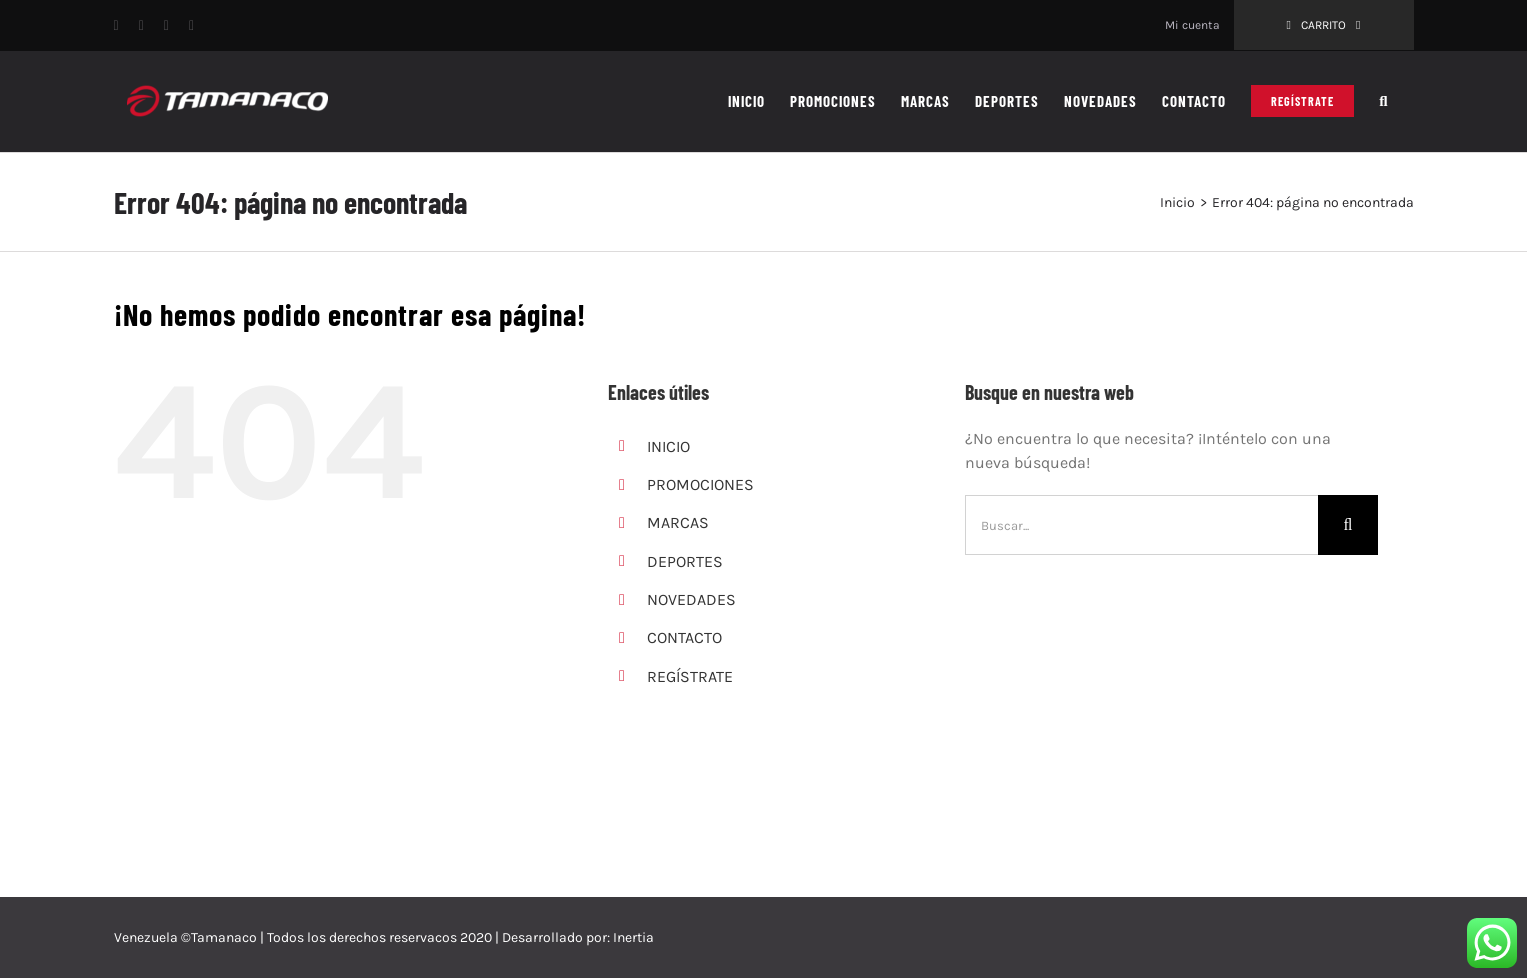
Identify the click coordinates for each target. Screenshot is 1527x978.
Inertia (633, 937)
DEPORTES (685, 561)
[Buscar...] (1141, 525)
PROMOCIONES (700, 484)
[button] (1383, 101)
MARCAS (678, 522)
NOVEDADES (691, 599)
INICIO (668, 446)
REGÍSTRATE (690, 676)
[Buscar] (1348, 525)
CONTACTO (684, 637)
